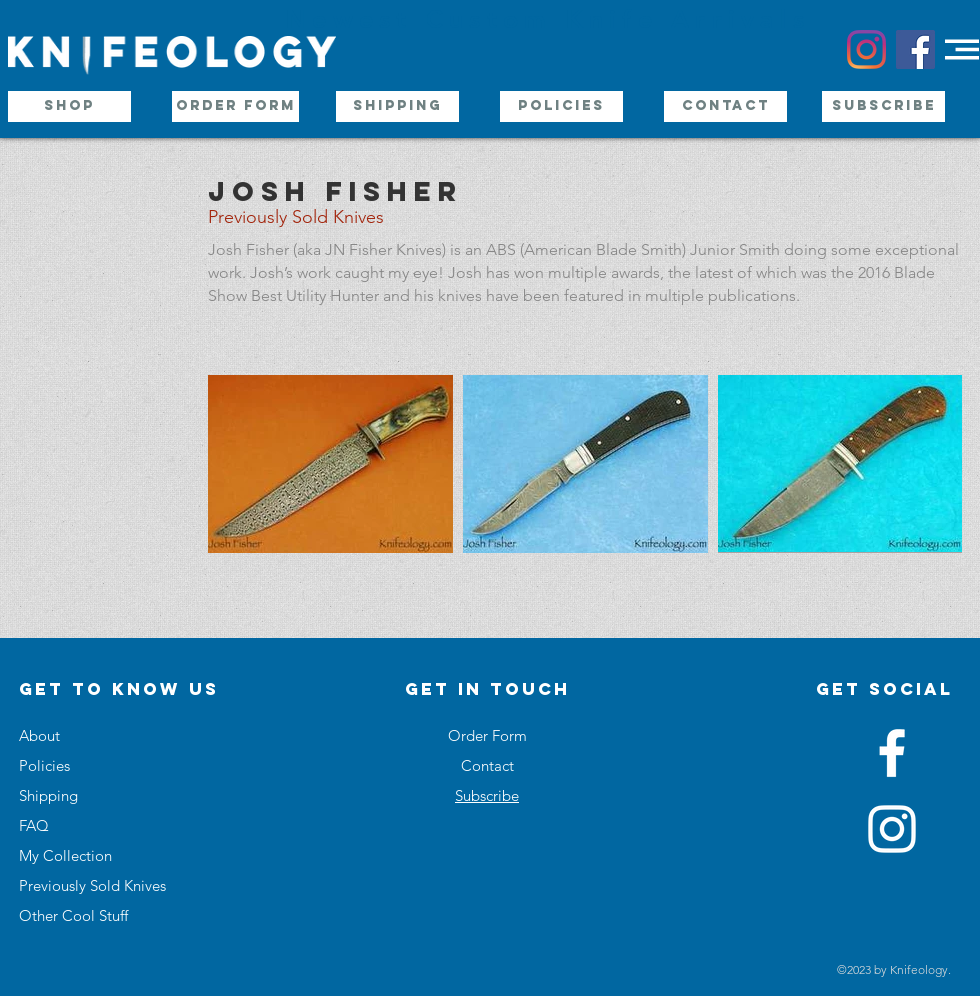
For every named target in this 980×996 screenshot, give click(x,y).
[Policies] (561, 106)
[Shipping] (397, 106)
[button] (962, 49)
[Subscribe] (883, 106)
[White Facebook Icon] (892, 753)
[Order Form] (235, 106)
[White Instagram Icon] (892, 829)
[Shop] (69, 106)
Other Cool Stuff (73, 915)
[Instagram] (866, 49)
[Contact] (725, 106)
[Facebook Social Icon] (915, 49)
